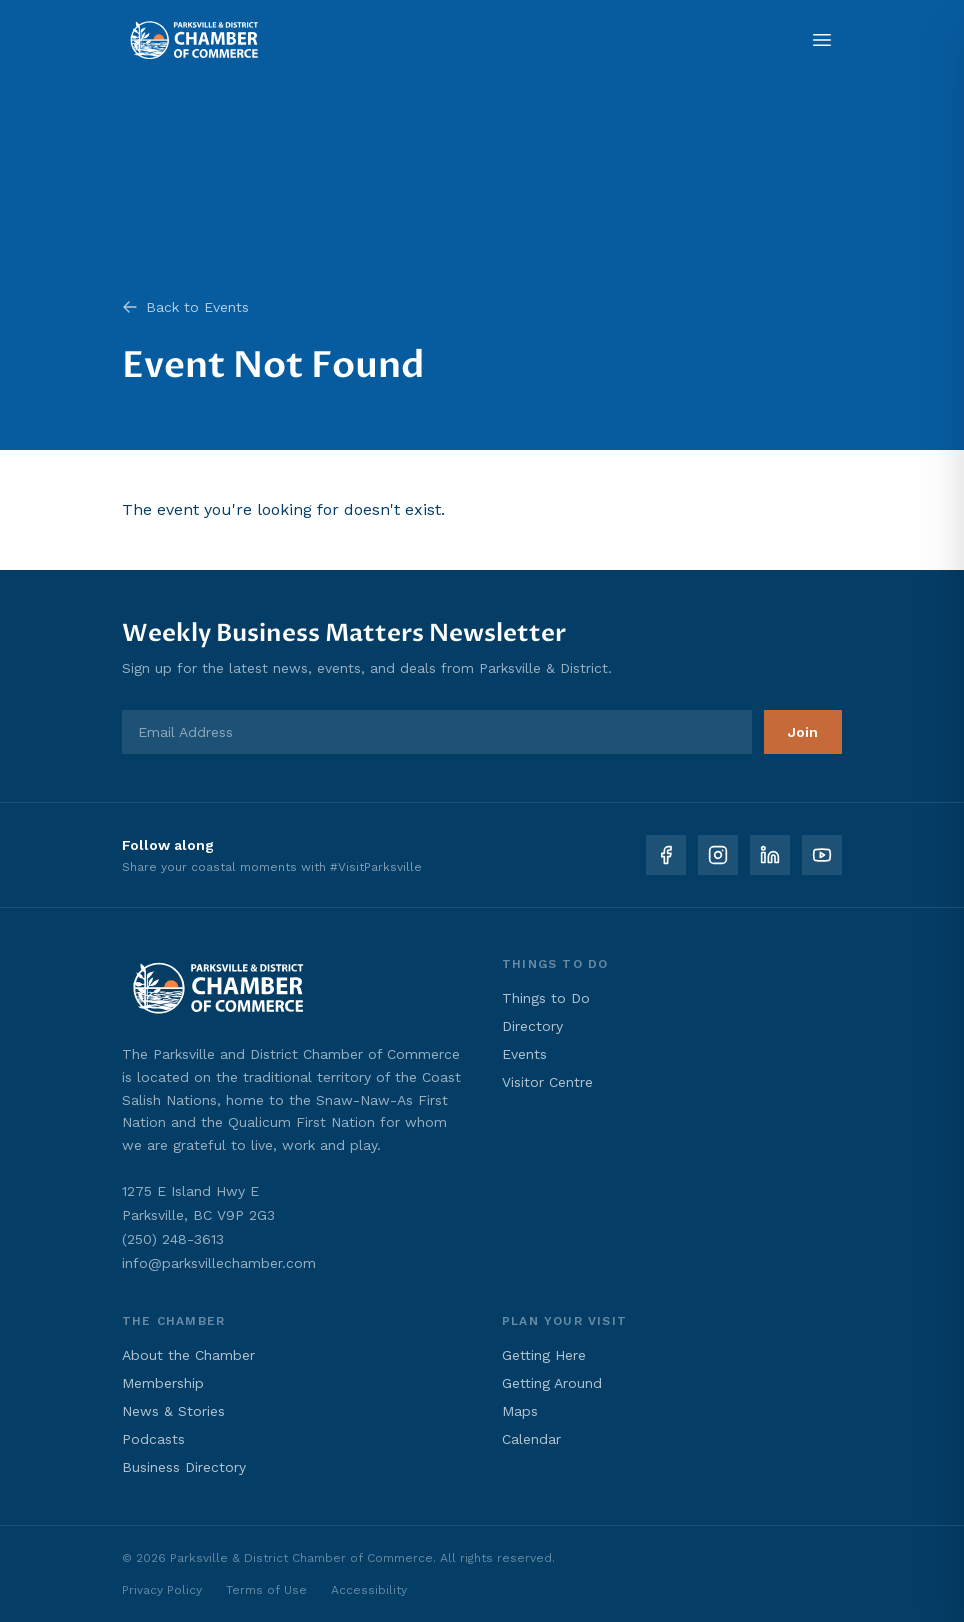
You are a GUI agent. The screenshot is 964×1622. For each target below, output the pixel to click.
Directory (532, 1026)
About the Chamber (188, 1355)
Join (803, 732)
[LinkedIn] (770, 855)
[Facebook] (666, 855)
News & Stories (173, 1411)
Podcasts (153, 1439)
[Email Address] (437, 732)
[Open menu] (822, 40)
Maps (520, 1411)
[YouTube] (822, 855)
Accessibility (369, 1590)
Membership (163, 1383)
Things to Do (546, 998)
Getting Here (544, 1355)
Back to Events (185, 307)
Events (524, 1054)
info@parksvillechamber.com (219, 1263)
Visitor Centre (547, 1082)
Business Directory (184, 1467)
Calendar (531, 1439)
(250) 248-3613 (173, 1239)
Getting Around (552, 1383)
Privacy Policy (162, 1590)
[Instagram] (718, 855)
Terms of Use (266, 1590)
